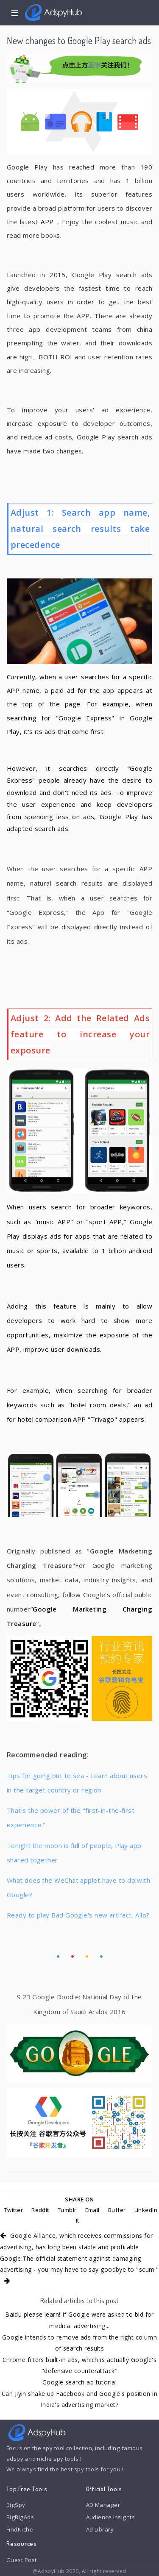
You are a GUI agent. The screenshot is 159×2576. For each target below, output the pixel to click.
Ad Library (100, 2529)
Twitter (13, 2210)
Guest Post (21, 2560)
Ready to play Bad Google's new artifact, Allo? (78, 1915)
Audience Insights (110, 2517)
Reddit (40, 2210)
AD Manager (103, 2505)
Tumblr (67, 2210)
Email (92, 2210)
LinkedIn (146, 2210)
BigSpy (15, 2505)
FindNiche (19, 2529)
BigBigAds (20, 2517)
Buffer (117, 2210)
